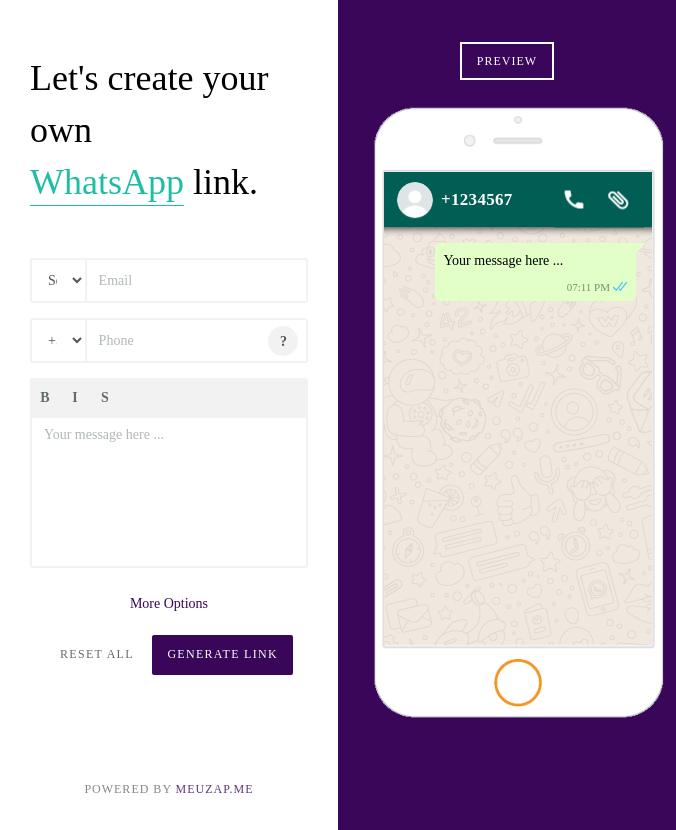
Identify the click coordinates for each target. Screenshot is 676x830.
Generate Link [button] (222, 654)
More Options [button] (169, 603)
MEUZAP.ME (215, 789)
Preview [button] (507, 61)
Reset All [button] (97, 654)
